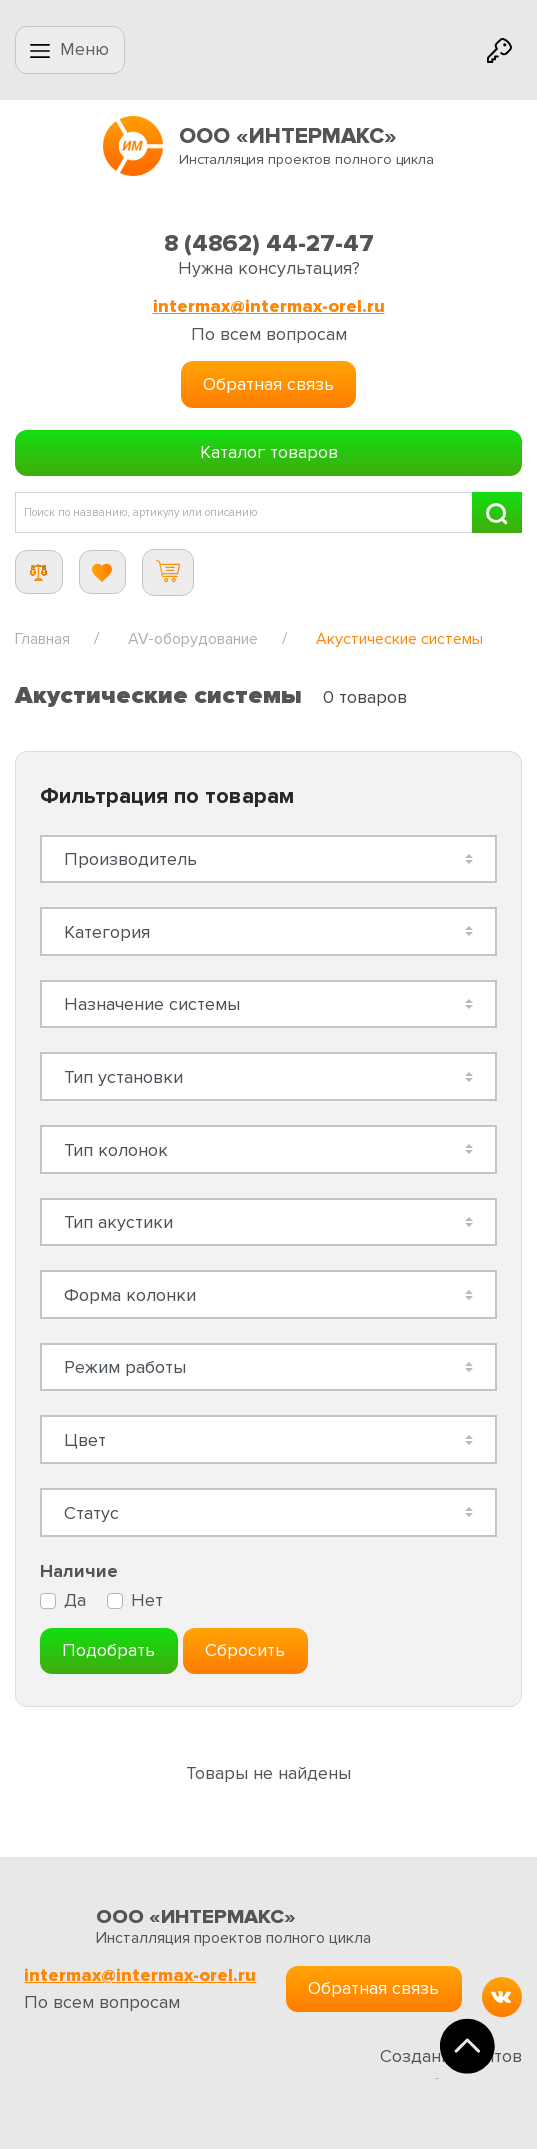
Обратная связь (268, 384)
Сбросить (245, 1650)
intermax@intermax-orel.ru (269, 306)
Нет (147, 1600)
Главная (42, 639)
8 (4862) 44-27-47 (269, 243)
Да (75, 1600)
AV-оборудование (193, 639)
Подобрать (108, 1650)
